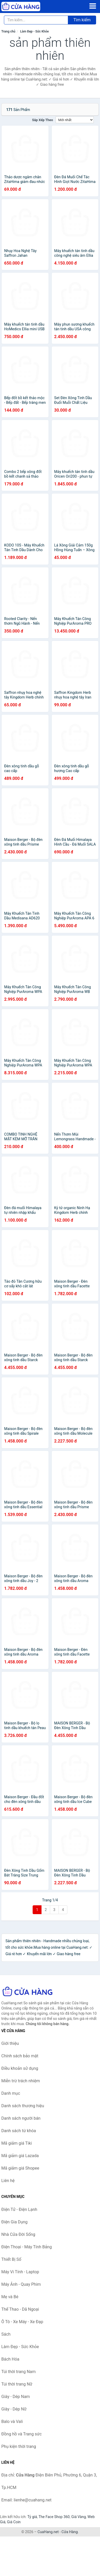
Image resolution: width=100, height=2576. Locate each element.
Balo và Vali (12, 2421)
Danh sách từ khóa (18, 2130)
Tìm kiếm (82, 19)
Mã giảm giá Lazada (20, 2155)
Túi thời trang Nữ (16, 2384)
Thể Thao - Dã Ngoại (20, 2309)
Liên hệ (8, 2180)
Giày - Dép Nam (15, 2396)
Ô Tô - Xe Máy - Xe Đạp (22, 2321)
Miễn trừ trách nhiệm (20, 2080)
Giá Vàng (78, 2517)
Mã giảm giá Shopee (20, 2168)
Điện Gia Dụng (14, 2221)
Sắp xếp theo (42, 120)
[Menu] (92, 6)
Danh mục (10, 2093)
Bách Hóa (10, 2359)
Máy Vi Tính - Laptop (20, 2271)
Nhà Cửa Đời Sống (18, 2234)
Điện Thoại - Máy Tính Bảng (26, 2246)
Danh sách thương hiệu (22, 2105)
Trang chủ (8, 31)
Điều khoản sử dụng (19, 2068)
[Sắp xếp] (75, 119)
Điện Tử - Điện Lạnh (19, 2209)
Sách (5, 2334)
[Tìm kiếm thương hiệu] (36, 20)
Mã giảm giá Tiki (16, 2143)
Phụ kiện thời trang (18, 2446)
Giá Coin (14, 2522)
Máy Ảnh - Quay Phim (21, 2284)
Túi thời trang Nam (18, 2371)
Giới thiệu (10, 2043)
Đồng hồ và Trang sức (21, 2434)
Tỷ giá (32, 2517)
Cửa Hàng (70, 2532)
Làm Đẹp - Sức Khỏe (34, 31)
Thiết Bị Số (11, 2259)
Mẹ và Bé (9, 2296)
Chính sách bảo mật (19, 2055)
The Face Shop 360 (53, 2517)
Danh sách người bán (20, 2118)
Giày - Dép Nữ (14, 2409)
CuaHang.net (48, 2532)
